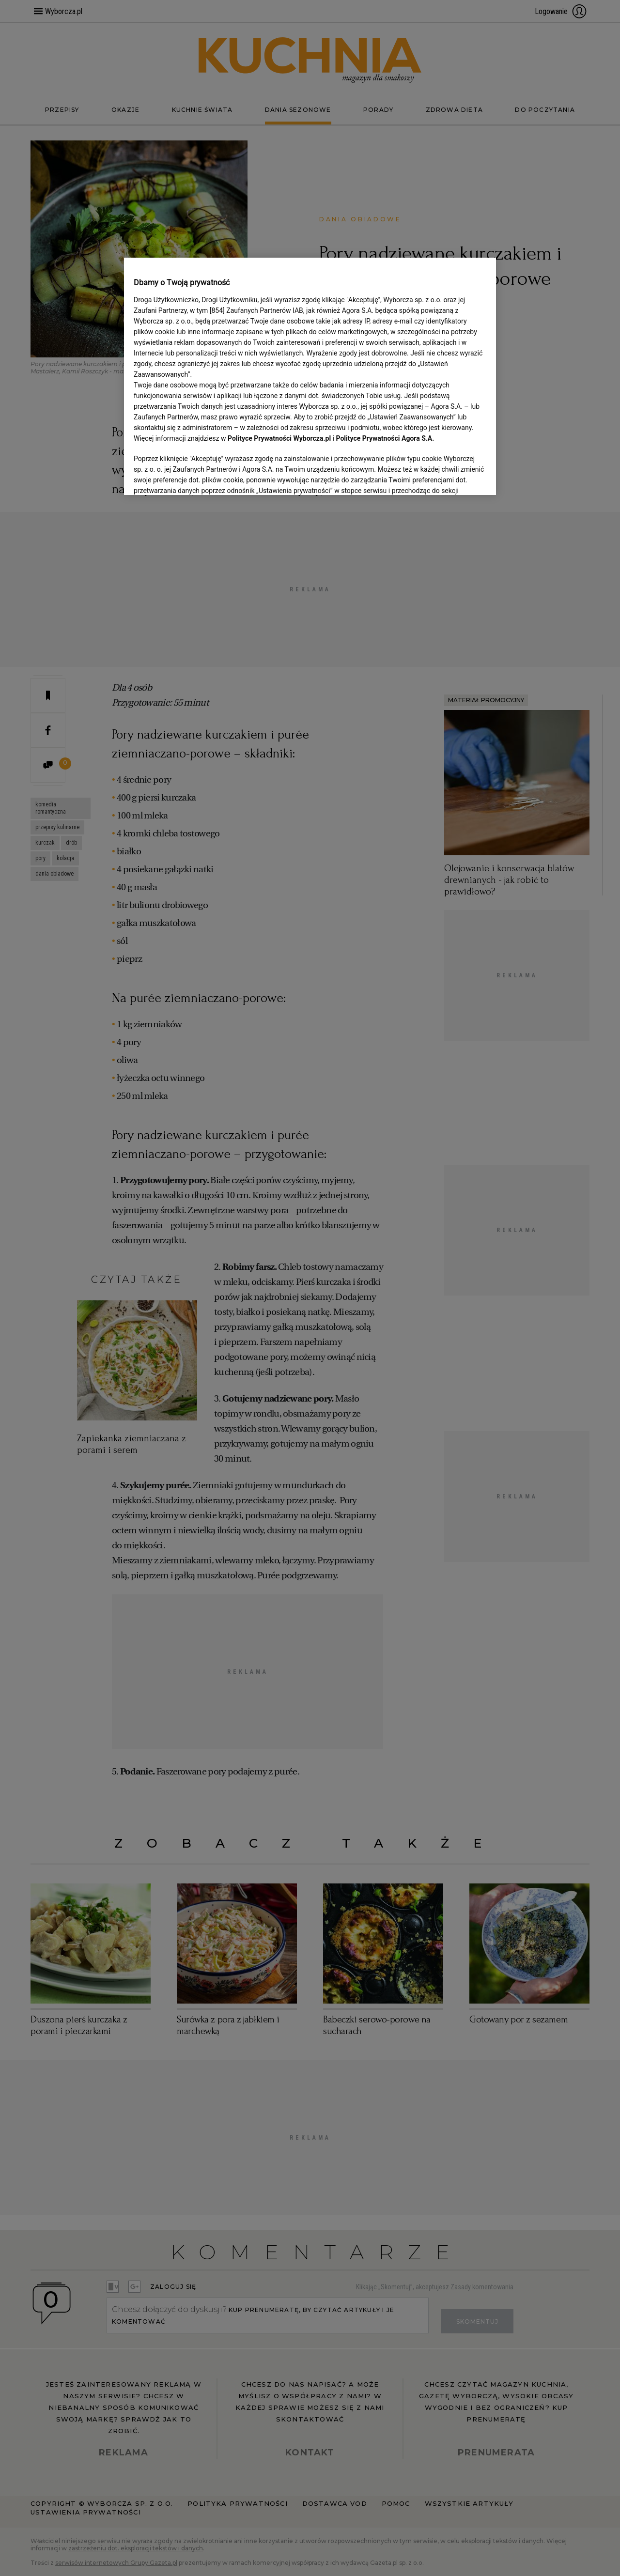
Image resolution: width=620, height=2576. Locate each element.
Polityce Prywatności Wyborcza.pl (279, 438)
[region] (310, 375)
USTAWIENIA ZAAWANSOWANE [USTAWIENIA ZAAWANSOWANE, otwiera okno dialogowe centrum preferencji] (197, 475)
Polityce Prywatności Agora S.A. (385, 438)
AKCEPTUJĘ (453, 476)
